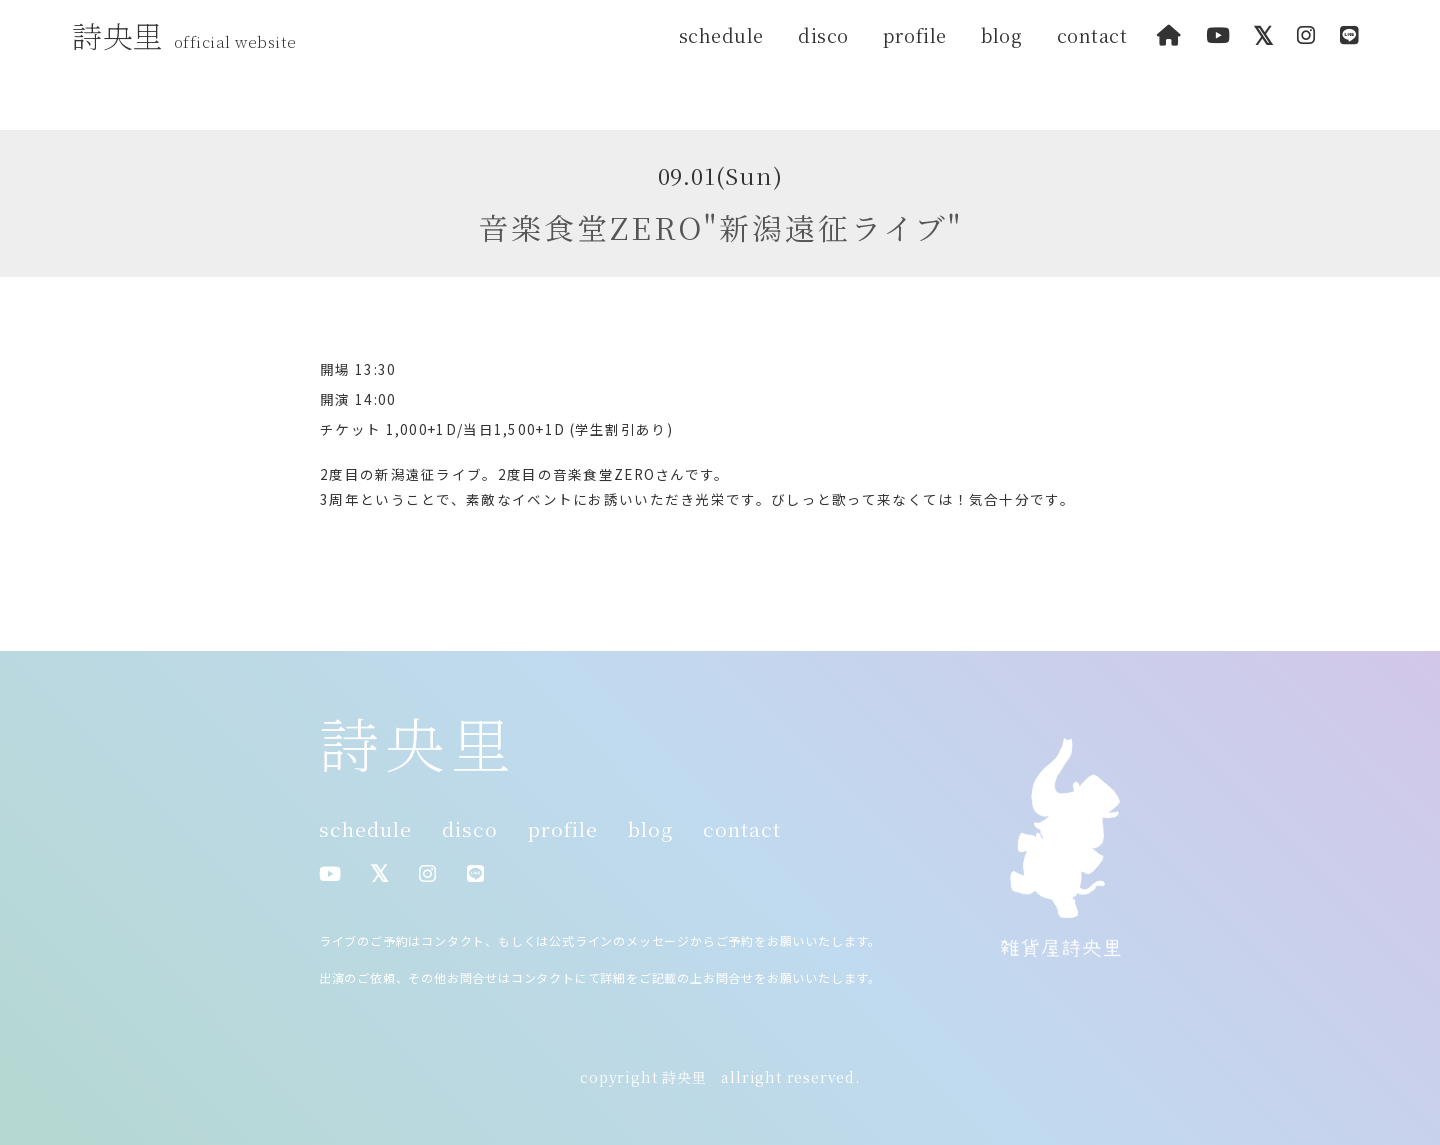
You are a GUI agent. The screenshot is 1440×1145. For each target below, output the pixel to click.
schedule (721, 35)
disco (823, 35)
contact (1092, 35)
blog (1001, 35)
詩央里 (189, 35)
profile (915, 35)
